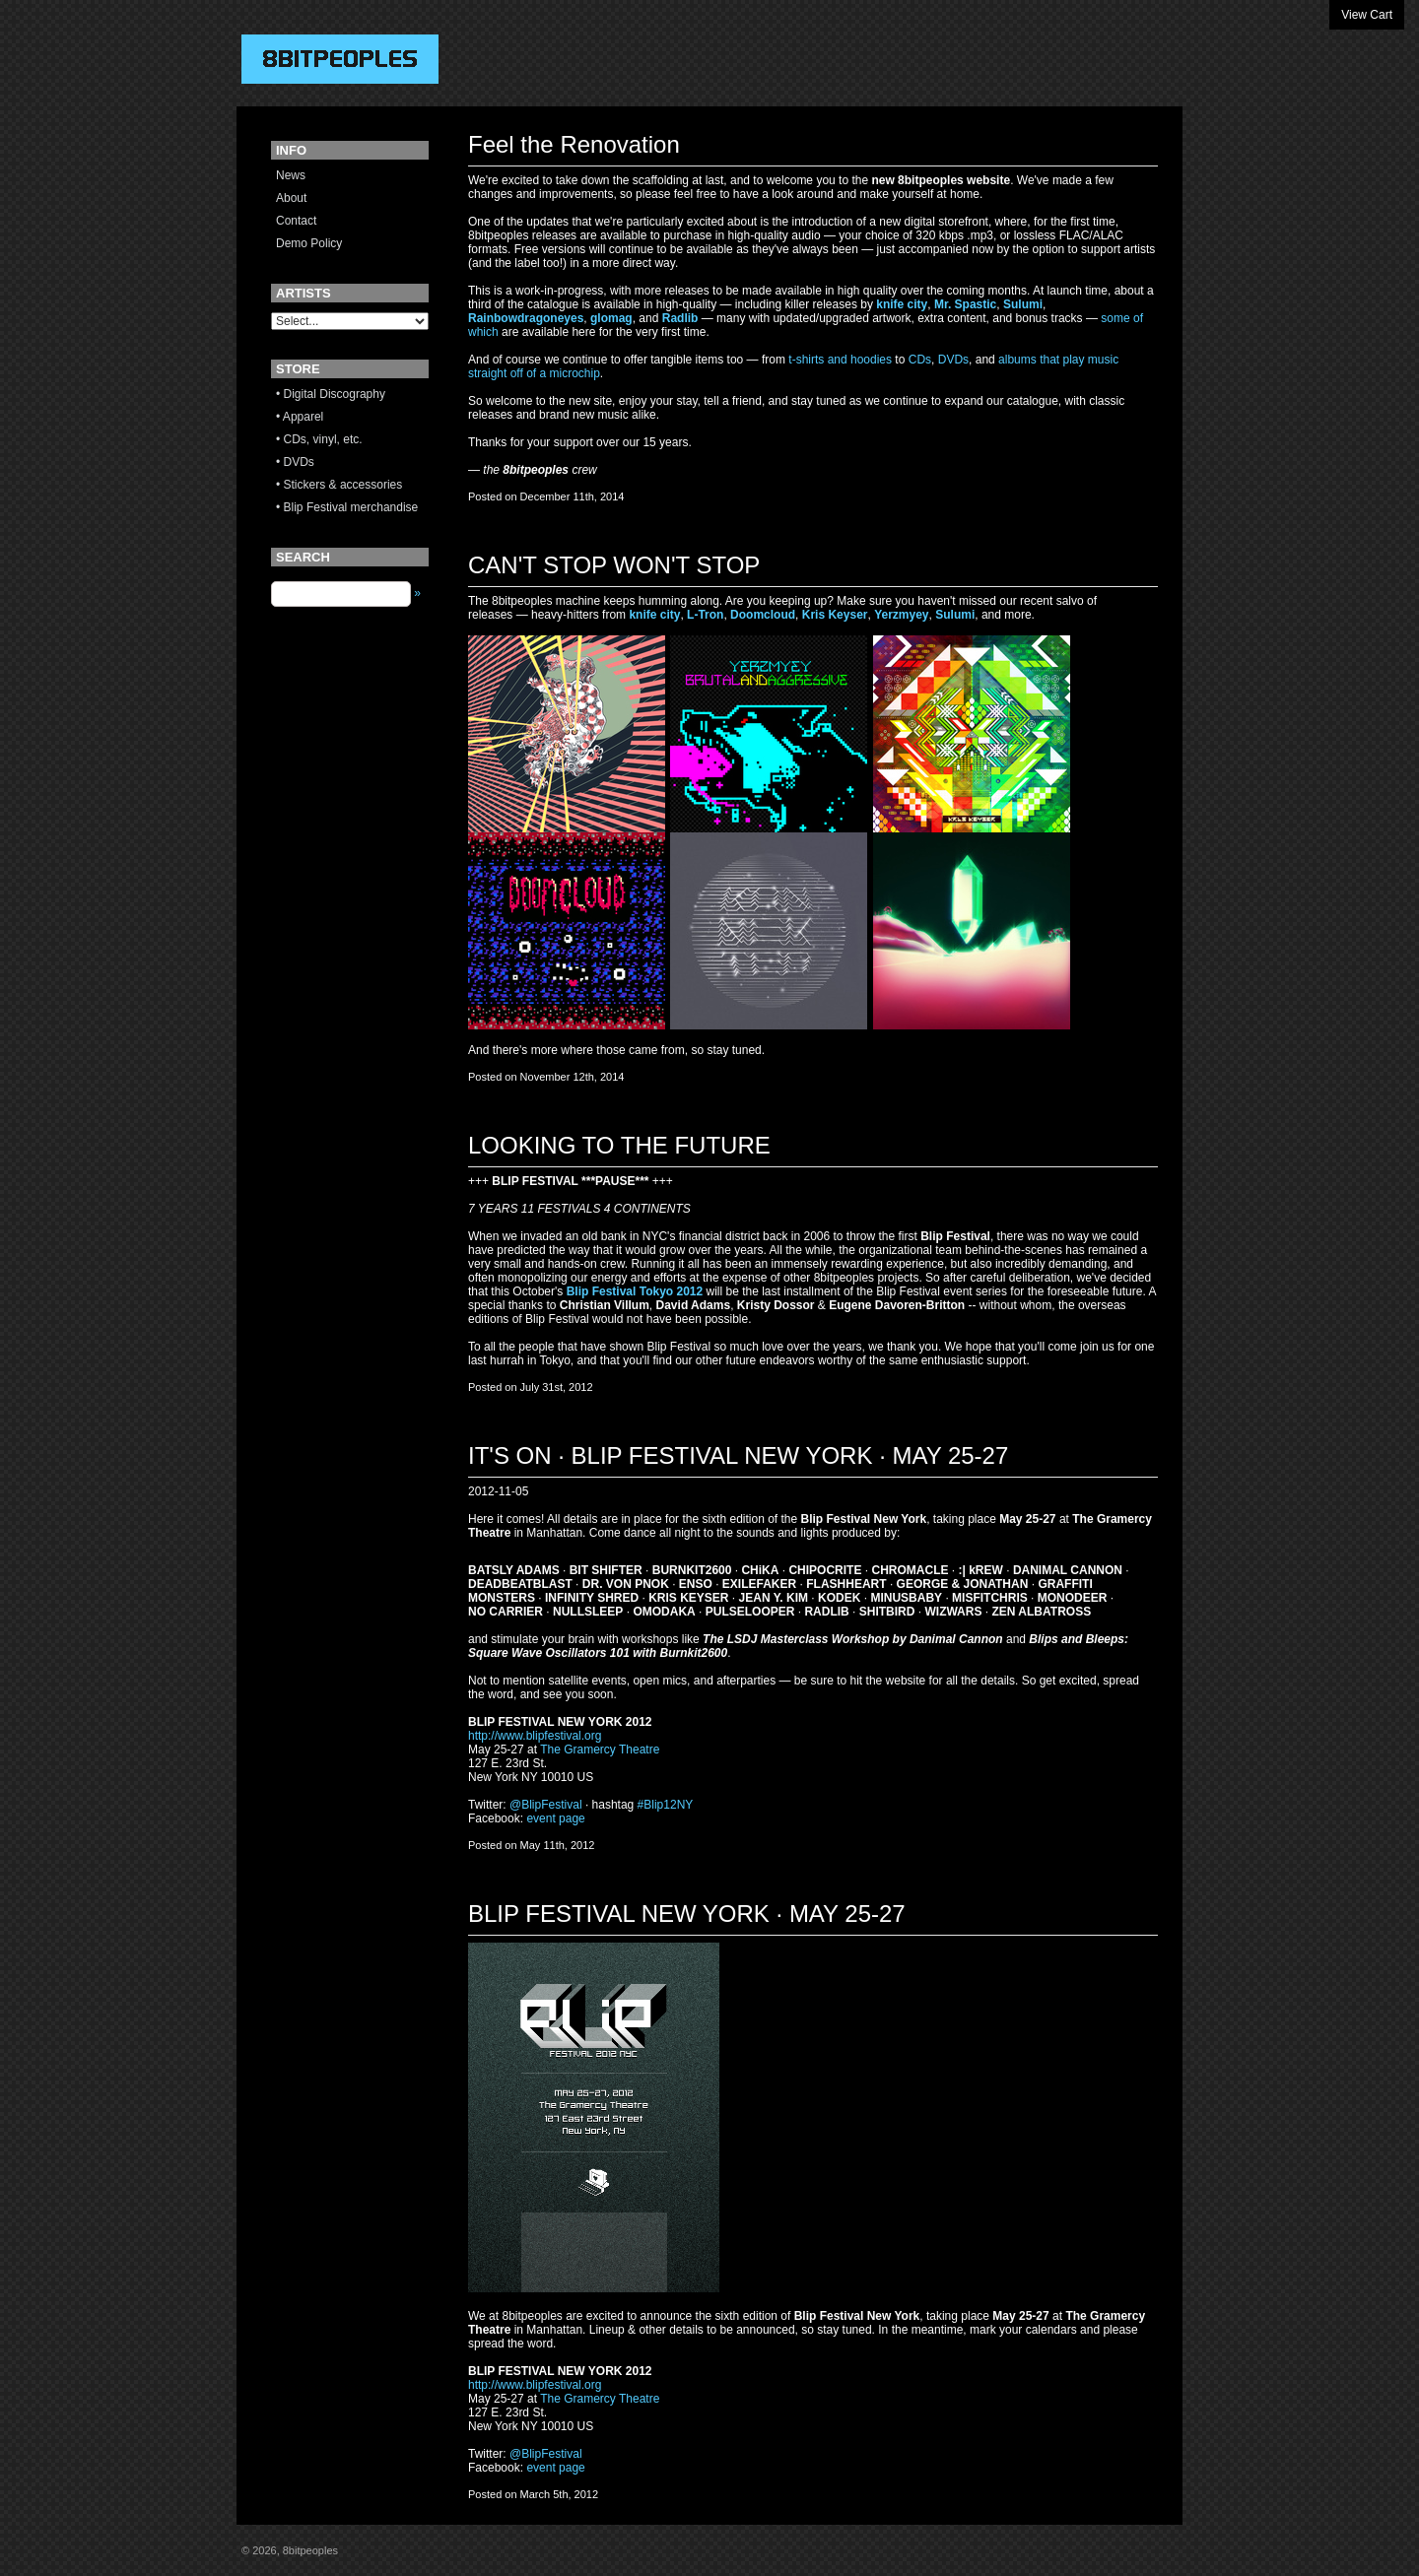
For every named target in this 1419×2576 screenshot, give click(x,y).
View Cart (1366, 15)
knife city (901, 304)
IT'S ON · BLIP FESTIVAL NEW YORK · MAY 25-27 (738, 1455)
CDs (920, 359)
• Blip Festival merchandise (347, 507)
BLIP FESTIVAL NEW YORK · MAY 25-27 (687, 1913)
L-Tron (705, 615)
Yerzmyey (901, 615)
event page (555, 1818)
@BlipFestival (545, 1805)
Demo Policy (309, 243)
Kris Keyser (835, 615)
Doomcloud (762, 615)
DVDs (953, 359)
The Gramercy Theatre (599, 1749)
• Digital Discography (330, 394)
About (291, 198)
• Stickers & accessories (339, 485)
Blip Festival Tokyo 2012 (635, 1291)
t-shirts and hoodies (840, 359)
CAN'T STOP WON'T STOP (614, 565)
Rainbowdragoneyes (525, 318)
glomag (611, 318)
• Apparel (299, 417)
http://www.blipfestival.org (534, 1736)
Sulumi (1023, 304)
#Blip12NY (666, 1805)
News (290, 175)
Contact (296, 221)
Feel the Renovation (574, 144)
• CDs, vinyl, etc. (319, 439)
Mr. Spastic (965, 304)
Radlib (680, 318)
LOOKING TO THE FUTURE (619, 1145)
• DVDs (295, 462)
